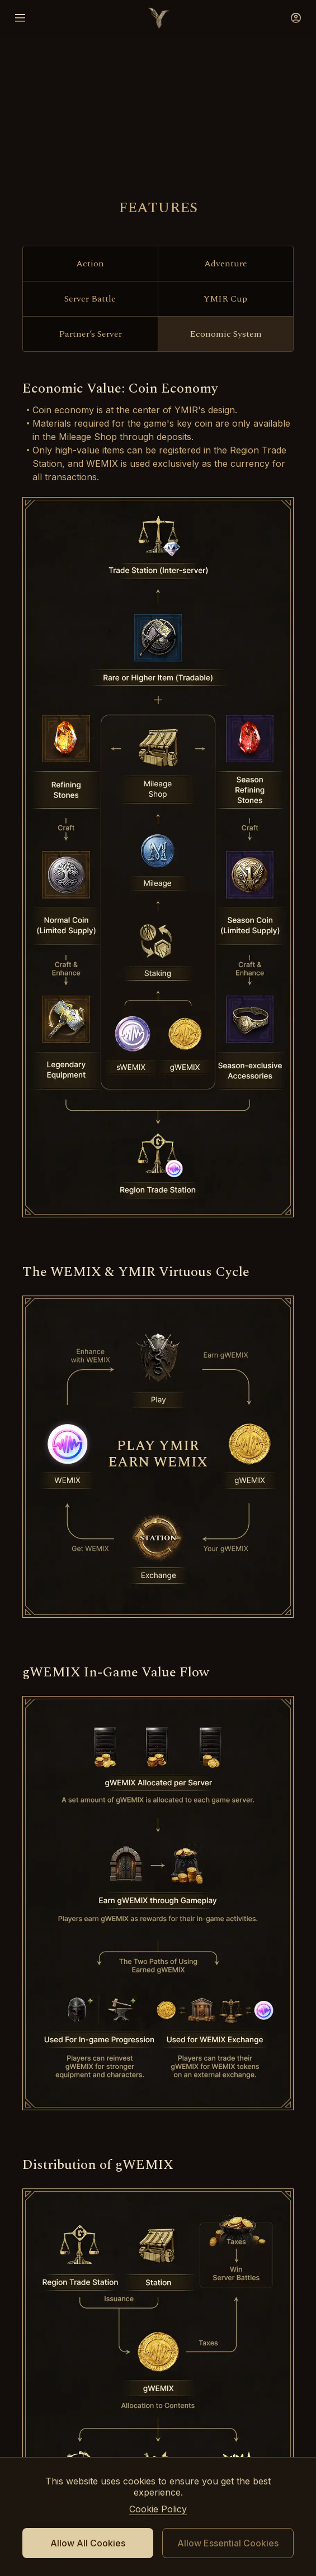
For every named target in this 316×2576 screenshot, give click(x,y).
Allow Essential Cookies (228, 2543)
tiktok (198, 2240)
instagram (239, 2240)
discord (78, 2240)
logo (158, 17)
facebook (158, 2240)
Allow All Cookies (87, 2543)
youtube (118, 2240)
